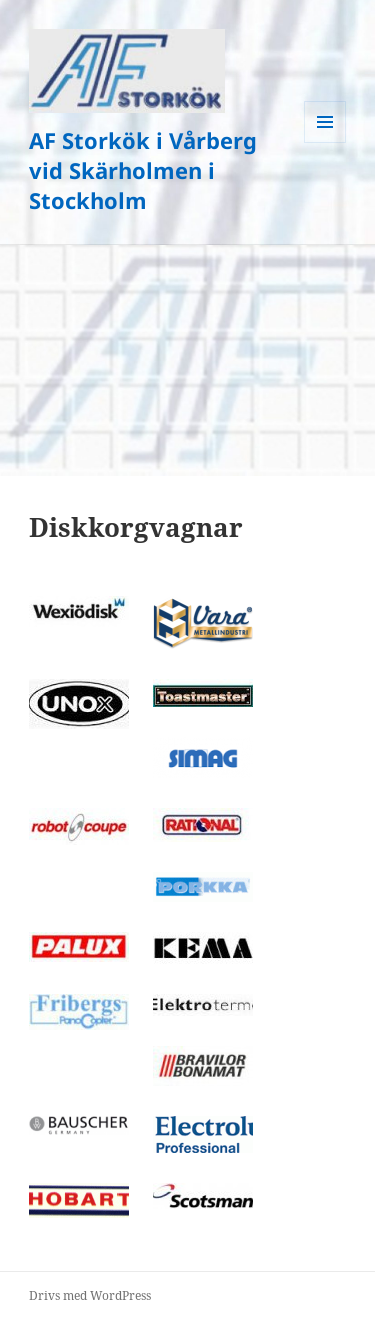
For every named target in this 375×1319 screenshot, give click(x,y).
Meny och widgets (325, 142)
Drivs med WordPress (90, 1295)
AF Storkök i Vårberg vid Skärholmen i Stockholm (143, 170)
